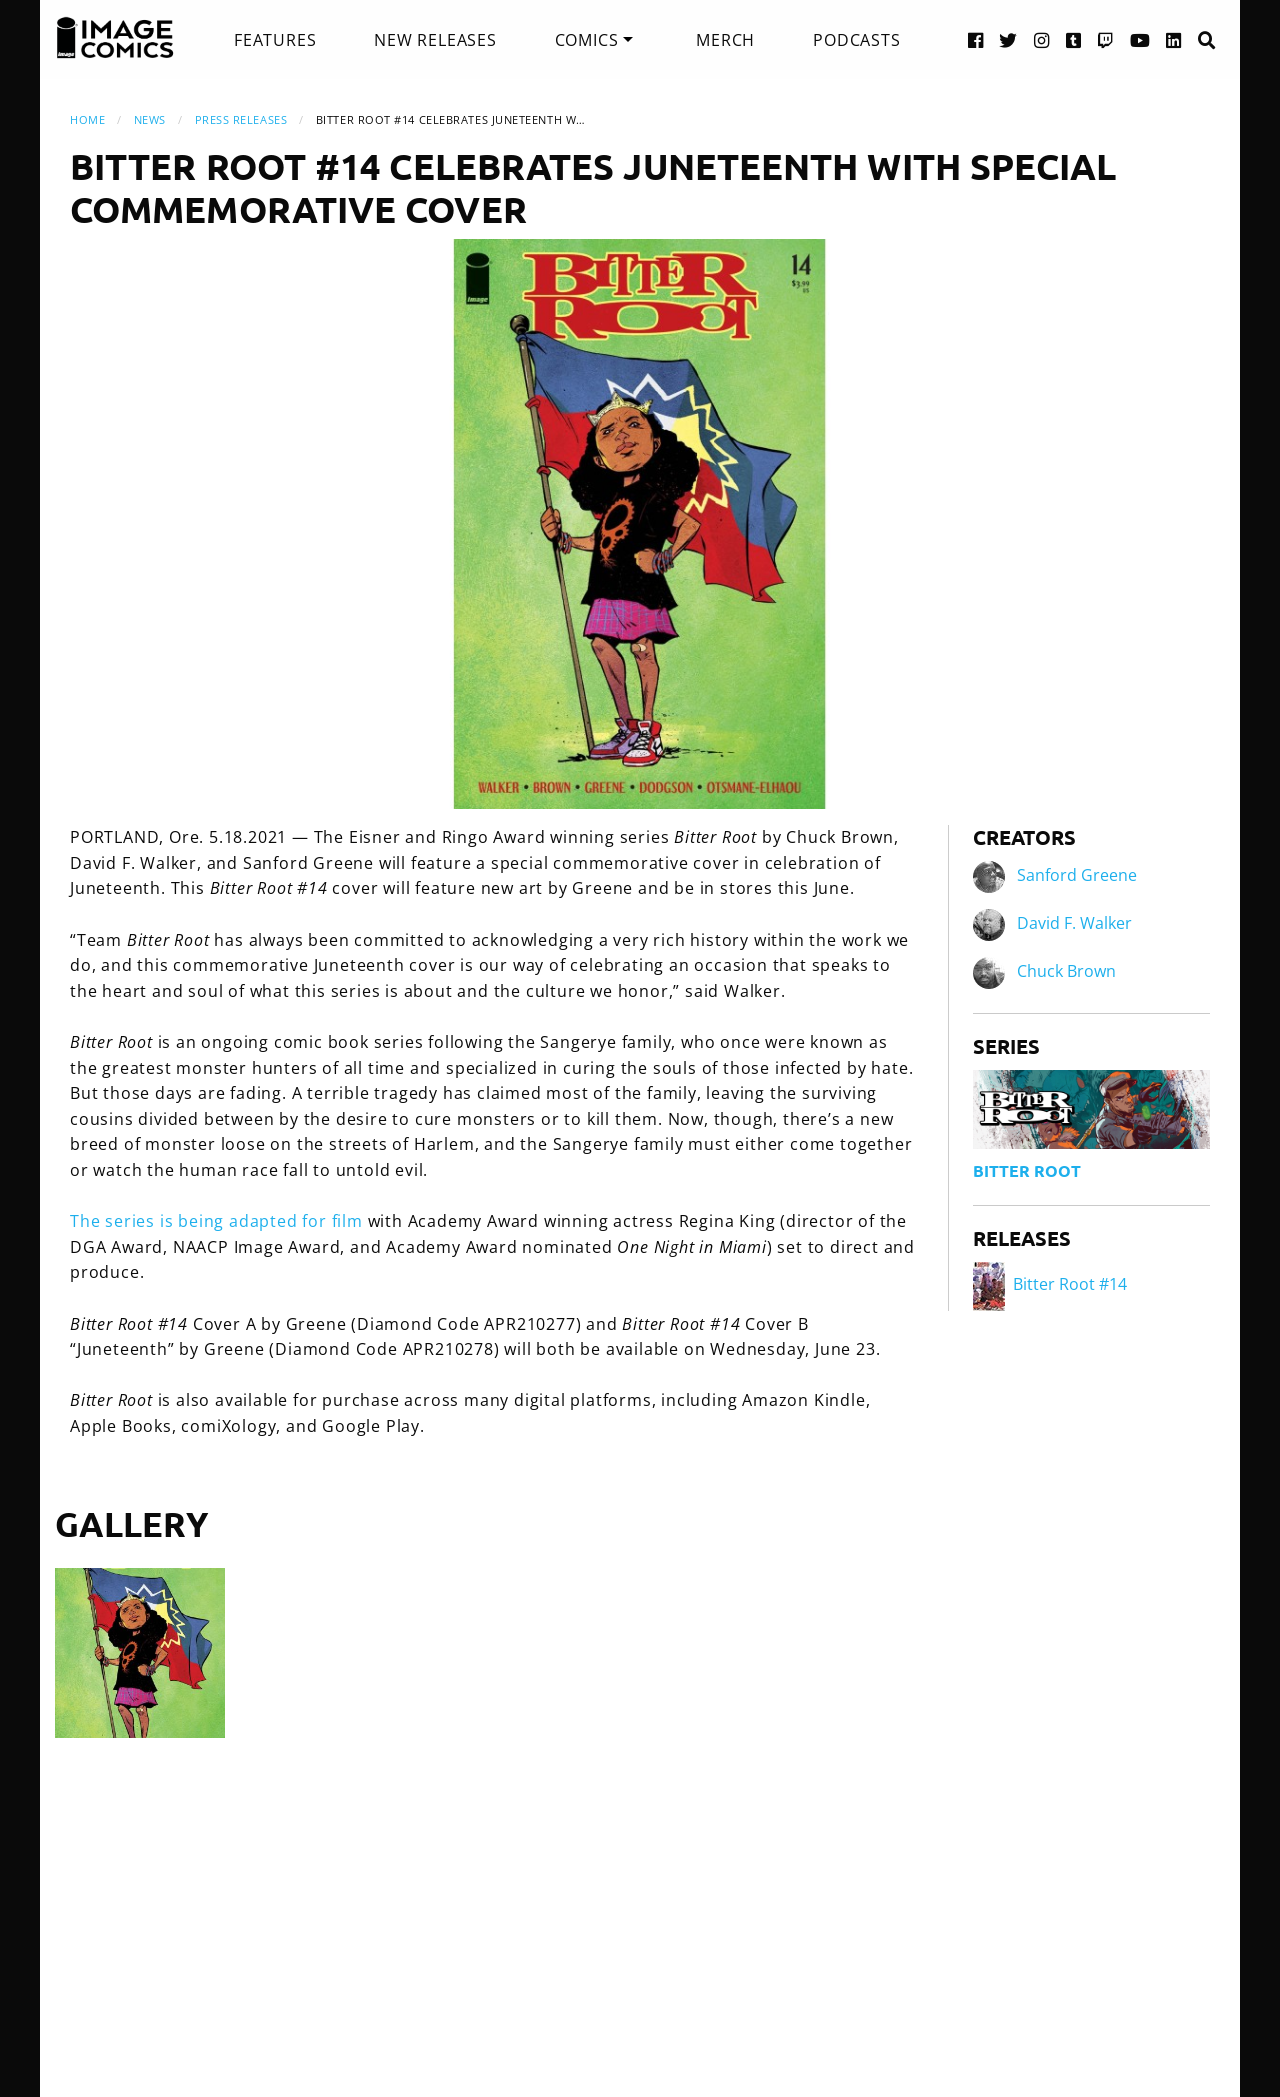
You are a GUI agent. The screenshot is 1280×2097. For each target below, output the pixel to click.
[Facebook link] (976, 39)
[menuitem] (275, 40)
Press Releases (241, 119)
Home (87, 119)
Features (275, 40)
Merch (725, 40)
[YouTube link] (1140, 39)
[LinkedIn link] (1174, 39)
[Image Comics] (115, 38)
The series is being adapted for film (216, 1221)
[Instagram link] (1042, 39)
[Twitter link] (1008, 39)
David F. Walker (1074, 924)
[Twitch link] (1106, 39)
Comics (587, 40)
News (150, 119)
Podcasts (856, 40)
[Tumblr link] (1074, 39)
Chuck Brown (1066, 972)
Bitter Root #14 (1050, 1284)
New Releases (435, 40)
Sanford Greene (1077, 876)
